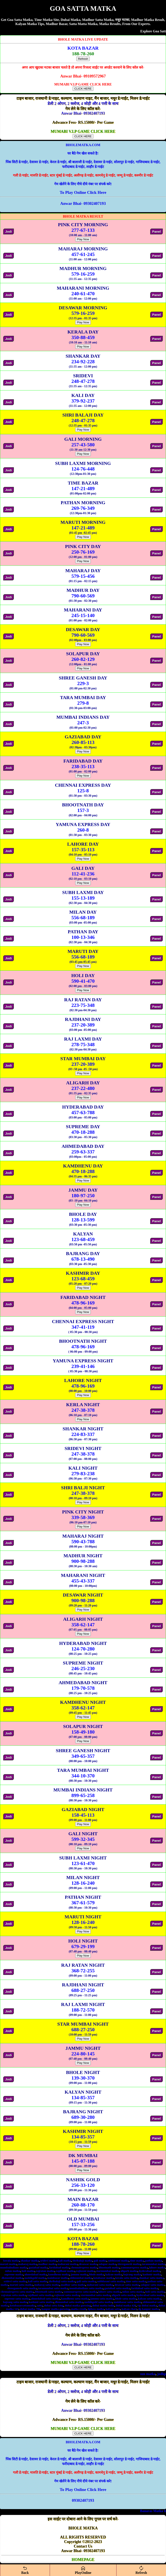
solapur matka (107, 2264)
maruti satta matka (21, 2284)
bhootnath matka (109, 2267)
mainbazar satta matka (127, 2302)
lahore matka (157, 2267)
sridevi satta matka (15, 2281)
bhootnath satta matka (48, 2291)
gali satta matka (86, 2281)
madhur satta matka (73, 2284)
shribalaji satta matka (62, 2281)
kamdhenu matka (58, 2274)
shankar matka (30, 2260)
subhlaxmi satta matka (110, 2281)
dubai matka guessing (78, 2305)
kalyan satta (113, 2309)
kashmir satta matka (41, 2302)
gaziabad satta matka (117, 2288)
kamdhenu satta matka (75, 2298)
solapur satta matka (152, 2284)
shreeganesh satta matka (22, 2288)
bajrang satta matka (15, 2302)
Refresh (83, 58)
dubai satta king (54, 2305)
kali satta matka (38, 2281)
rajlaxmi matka (85, 2271)
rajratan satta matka (13, 2295)
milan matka (12, 2271)
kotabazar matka (103, 2277)
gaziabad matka (38, 2267)
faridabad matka (59, 2267)
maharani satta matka (100, 2284)
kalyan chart (129, 2309)
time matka (137, 2260)
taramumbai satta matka (53, 2288)
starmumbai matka (107, 2271)
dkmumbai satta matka (69, 2302)
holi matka (28, 2271)
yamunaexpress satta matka (80, 2291)
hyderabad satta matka (150, 2295)
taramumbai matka (153, 2264)
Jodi (8, 231)
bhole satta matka (125, 2298)
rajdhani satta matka (40, 2295)
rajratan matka (45, 2271)
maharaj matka (27, 2264)
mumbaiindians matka (13, 2267)
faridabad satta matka (144, 2288)
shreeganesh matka (129, 2264)
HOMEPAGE (83, 2559)
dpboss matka (96, 2309)
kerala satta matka (126, 2277)
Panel (156, 231)
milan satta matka (133, 2291)
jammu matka (79, 2274)
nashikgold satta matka (98, 2302)
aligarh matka (129, 2271)
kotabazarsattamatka (22, 2305)
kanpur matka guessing (56, 2309)
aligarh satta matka (123, 2295)
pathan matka (153, 2260)
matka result (78, 2309)
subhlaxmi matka (118, 2260)
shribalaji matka (82, 2260)
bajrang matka (132, 2274)
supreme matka (13, 2274)
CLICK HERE (83, 88)
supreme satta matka (17, 2298)
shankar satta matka (151, 2277)
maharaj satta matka (46, 2284)
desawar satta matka (127, 2284)
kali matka (64, 2260)
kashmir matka (152, 2274)
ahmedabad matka (35, 2274)
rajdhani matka (65, 2271)
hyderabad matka (149, 2271)
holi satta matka (155, 2291)
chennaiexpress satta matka (17, 2291)
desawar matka (88, 2264)
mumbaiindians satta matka (86, 2288)
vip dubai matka (147, 2305)
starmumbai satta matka (95, 2295)
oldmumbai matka (81, 2277)
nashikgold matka (35, 2277)
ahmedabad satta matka (45, 2298)
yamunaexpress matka (134, 2267)
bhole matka (96, 2274)
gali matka (100, 2260)
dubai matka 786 (30, 2309)
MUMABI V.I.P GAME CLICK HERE (83, 86)
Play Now (83, 239)
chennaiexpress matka (84, 2267)
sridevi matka (48, 2260)
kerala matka (11, 2260)
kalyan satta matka (149, 2298)
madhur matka (47, 2264)
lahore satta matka (109, 2291)
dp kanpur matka (148, 2309)
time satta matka (136, 2281)
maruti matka (8, 2264)
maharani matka (67, 2264)
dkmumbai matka (12, 2277)
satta (40, 2305)
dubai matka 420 (126, 2305)
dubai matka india (103, 2305)
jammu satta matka (102, 2298)
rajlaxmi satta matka (66, 2295)
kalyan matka (113, 2274)
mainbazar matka (58, 2277)
